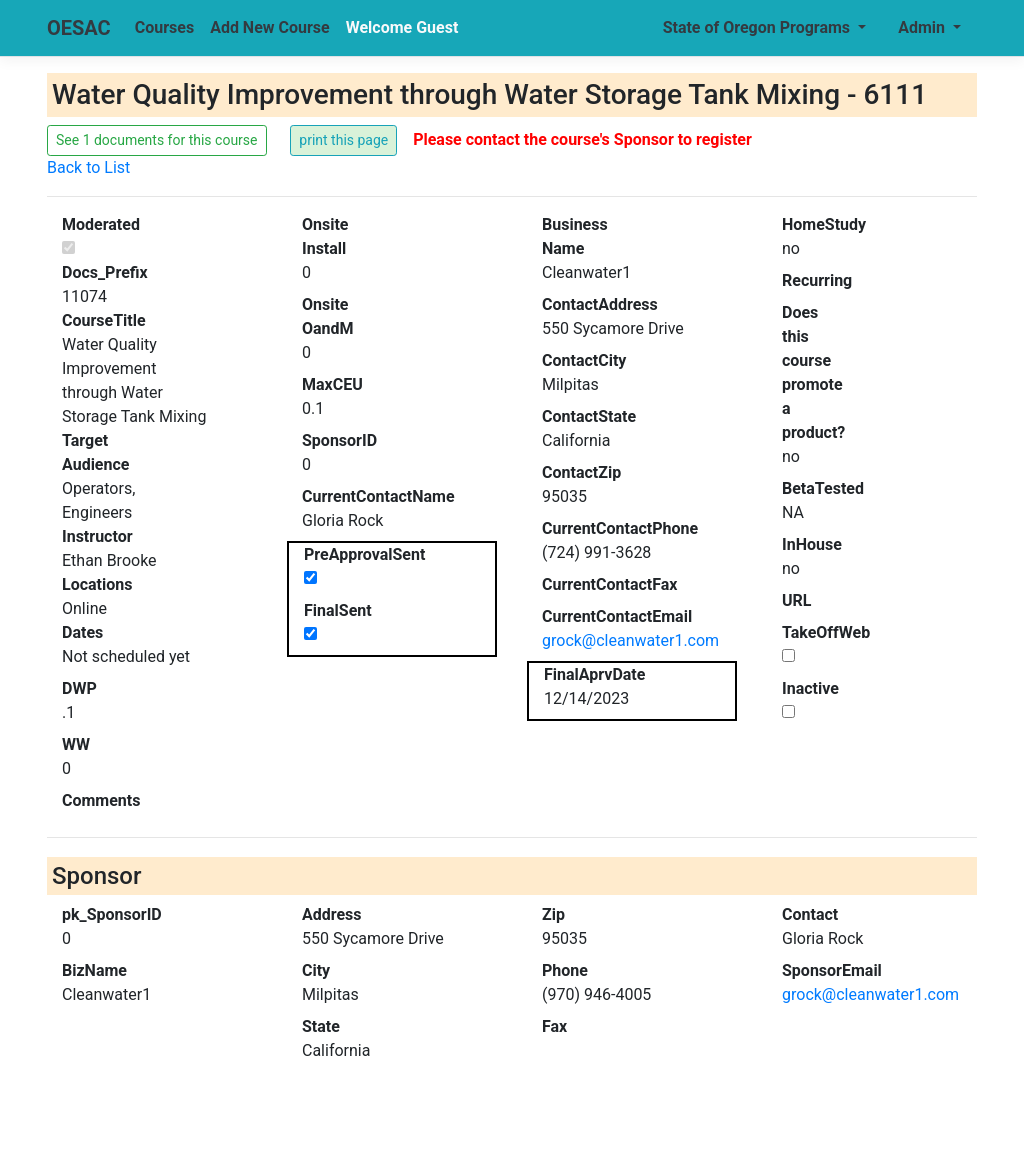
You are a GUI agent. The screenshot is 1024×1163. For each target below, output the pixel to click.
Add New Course (270, 27)
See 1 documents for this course (157, 140)
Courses (164, 27)
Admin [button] (923, 27)
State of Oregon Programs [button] (758, 27)
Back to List (88, 167)
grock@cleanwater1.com (630, 640)
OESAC (79, 28)
